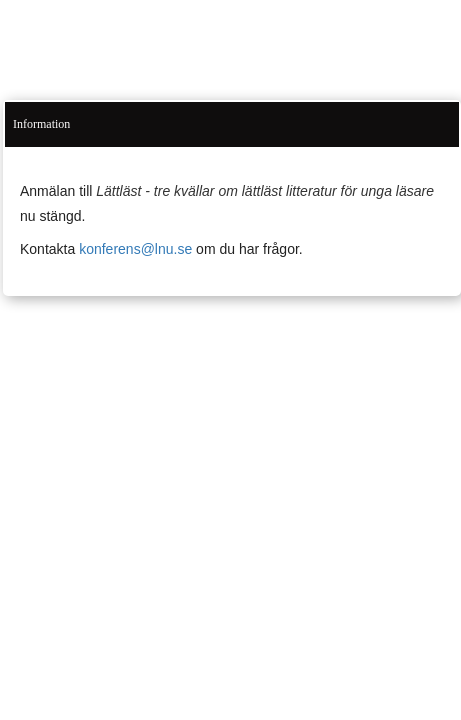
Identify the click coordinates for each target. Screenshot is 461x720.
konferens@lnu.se (135, 249)
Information (41, 124)
